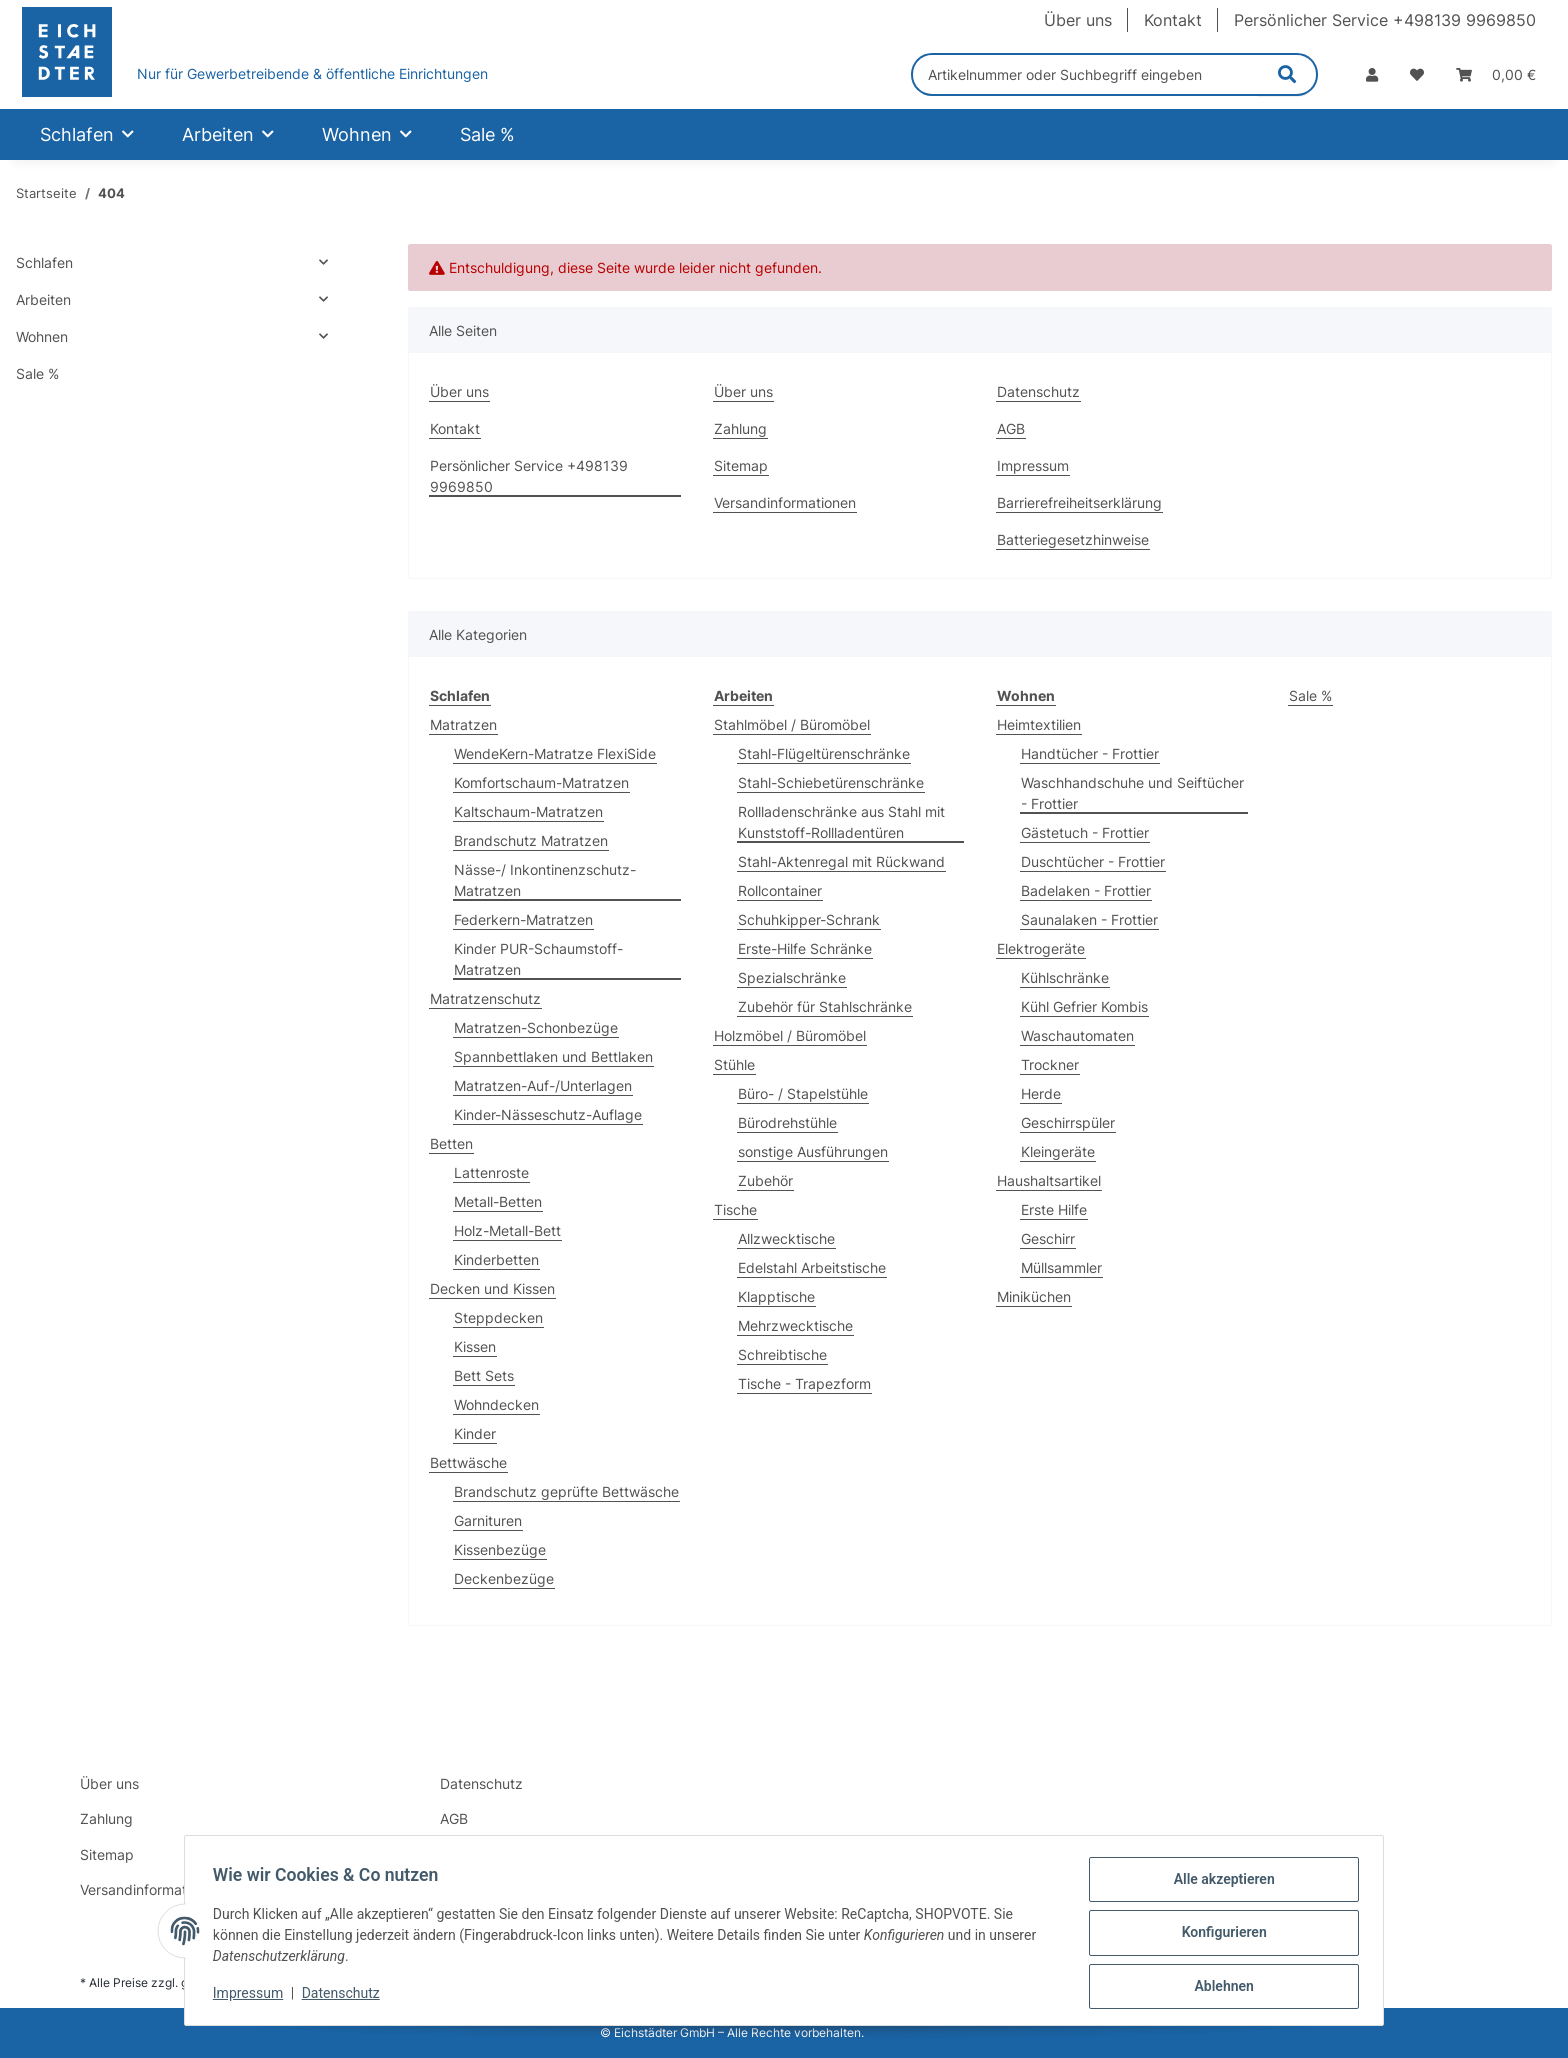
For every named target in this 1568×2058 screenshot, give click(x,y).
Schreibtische (782, 1354)
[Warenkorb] (1496, 74)
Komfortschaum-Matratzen (541, 782)
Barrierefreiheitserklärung (1079, 502)
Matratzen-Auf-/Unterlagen (543, 1085)
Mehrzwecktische (795, 1325)
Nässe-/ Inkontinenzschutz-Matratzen (545, 880)
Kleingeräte (1058, 1151)
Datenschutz (345, 1996)
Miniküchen (1034, 1296)
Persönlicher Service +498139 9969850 (1385, 20)
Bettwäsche (468, 1462)
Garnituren (488, 1520)
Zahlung (740, 428)
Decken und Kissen (492, 1288)
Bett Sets (484, 1375)
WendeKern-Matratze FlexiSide (555, 753)
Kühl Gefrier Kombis (1084, 1006)
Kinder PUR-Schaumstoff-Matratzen (538, 959)
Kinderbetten (496, 1259)
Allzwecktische (786, 1238)
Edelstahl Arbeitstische (812, 1267)
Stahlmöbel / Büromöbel (792, 724)
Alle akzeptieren (1219, 1883)
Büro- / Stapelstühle (803, 1093)
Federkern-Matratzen (523, 919)
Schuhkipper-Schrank (809, 919)
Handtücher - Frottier (1090, 753)
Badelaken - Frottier (1086, 890)
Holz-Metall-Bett (507, 1230)
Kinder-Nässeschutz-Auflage (548, 1114)
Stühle (734, 1064)
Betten (451, 1143)
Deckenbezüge (504, 1578)
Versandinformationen (785, 502)
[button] (1372, 74)
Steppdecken (498, 1317)
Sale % (1310, 695)
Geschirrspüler (1068, 1122)
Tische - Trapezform (804, 1383)
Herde (1041, 1093)
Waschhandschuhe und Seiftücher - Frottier (1132, 793)
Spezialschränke (792, 977)
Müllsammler (1061, 1267)
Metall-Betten (498, 1201)
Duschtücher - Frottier (1093, 861)
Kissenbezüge (500, 1549)
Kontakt (1173, 20)
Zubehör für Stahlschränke (825, 1006)
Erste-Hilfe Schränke (805, 948)
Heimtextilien (1039, 724)
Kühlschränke (1065, 977)
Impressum (252, 1996)
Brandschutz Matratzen (531, 840)
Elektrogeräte (1041, 948)
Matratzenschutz (485, 998)
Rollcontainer (780, 890)
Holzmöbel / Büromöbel (790, 1035)
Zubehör (765, 1180)
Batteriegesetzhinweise (1073, 539)
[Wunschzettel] (1417, 74)
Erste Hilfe (1054, 1209)
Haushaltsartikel (1049, 1180)
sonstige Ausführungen (813, 1151)
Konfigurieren (1219, 1935)
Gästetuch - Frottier (1085, 832)
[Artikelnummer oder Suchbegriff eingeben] (1085, 74)
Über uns (1078, 20)
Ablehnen (1219, 1987)
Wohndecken (496, 1404)
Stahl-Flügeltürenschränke (824, 753)
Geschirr (1048, 1238)
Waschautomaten (1077, 1035)
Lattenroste (491, 1172)
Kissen (475, 1346)
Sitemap (741, 465)
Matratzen (463, 724)
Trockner (1050, 1064)
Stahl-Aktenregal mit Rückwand (841, 861)
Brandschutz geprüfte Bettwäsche (566, 1491)
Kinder (475, 1433)
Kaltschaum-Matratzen (528, 811)
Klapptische (776, 1296)
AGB (1011, 428)
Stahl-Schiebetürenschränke (831, 782)
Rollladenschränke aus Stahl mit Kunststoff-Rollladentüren (841, 822)
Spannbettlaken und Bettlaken (553, 1056)
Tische (735, 1209)
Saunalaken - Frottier (1089, 919)
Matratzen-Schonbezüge (536, 1027)
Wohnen (42, 336)
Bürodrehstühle (787, 1122)
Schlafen (44, 262)
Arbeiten (43, 299)
